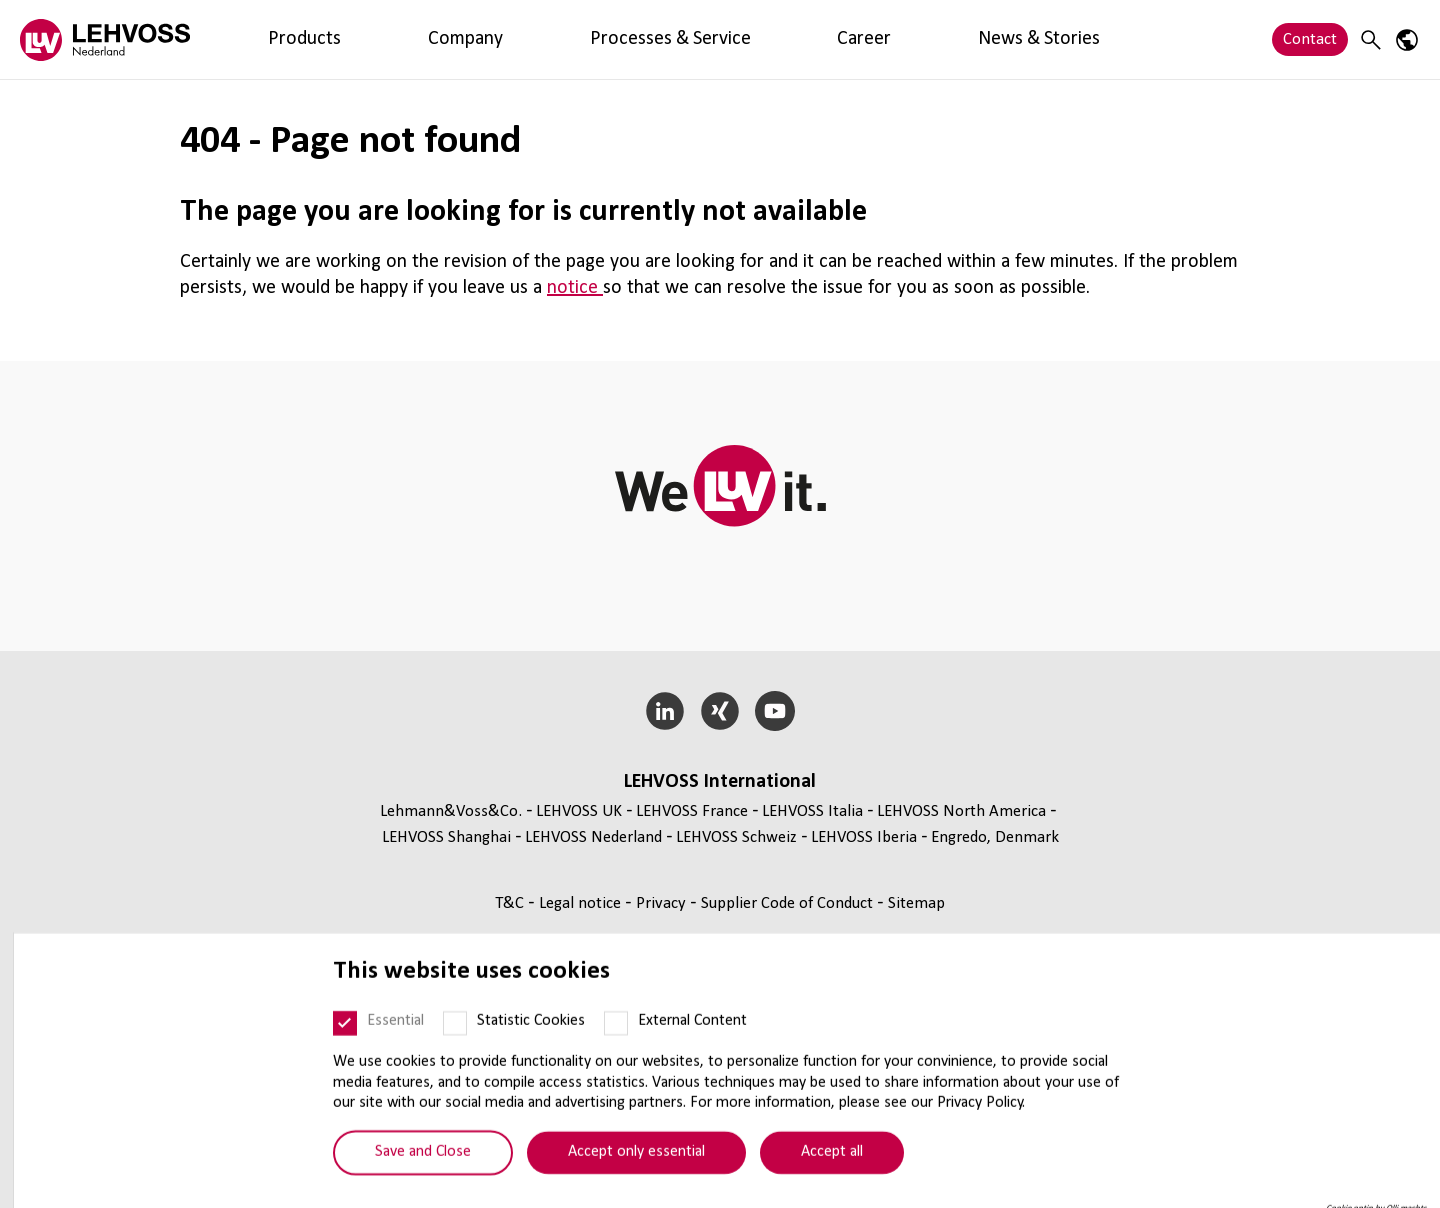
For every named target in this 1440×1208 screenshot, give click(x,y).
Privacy (663, 903)
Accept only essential (623, 1180)
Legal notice (582, 903)
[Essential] (332, 1051)
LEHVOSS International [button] (720, 782)
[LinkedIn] (665, 711)
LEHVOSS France (692, 811)
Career (587, 39)
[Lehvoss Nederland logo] (105, 39)
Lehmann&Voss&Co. (451, 811)
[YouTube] (774, 711)
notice (575, 288)
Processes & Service (474, 39)
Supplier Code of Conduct (789, 903)
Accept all (819, 1180)
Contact (1310, 39)
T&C (511, 903)
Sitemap (916, 903)
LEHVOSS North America (961, 811)
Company (351, 39)
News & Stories (685, 39)
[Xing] (720, 711)
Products (266, 39)
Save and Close (410, 1180)
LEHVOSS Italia (812, 811)
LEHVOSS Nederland (593, 837)
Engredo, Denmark (995, 837)
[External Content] (603, 1051)
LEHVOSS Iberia (864, 837)
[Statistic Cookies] (442, 1051)
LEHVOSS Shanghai (446, 837)
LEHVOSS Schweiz (736, 837)
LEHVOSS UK (579, 811)
